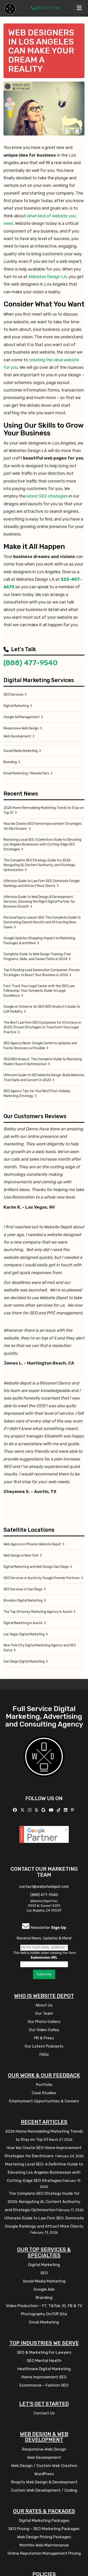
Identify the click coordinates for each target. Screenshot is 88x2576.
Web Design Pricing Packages (44, 2537)
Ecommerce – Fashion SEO (44, 2385)
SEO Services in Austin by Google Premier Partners (42, 1578)
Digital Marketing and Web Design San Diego (36, 1567)
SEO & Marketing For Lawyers (44, 2352)
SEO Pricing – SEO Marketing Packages (44, 2528)
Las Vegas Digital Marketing (24, 1634)
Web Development (17, 736)
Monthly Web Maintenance (44, 2545)
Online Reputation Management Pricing (44, 2553)
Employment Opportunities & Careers (44, 2101)
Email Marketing (44, 2322)
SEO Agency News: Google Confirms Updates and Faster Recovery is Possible (40, 1045)
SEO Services (13, 695)
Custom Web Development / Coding (44, 2490)
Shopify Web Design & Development (44, 2482)
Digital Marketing (16, 706)
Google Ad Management (22, 717)
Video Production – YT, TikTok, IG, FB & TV (44, 2305)
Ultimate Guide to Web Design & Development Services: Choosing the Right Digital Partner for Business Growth (39, 902)
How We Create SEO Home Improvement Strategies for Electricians (43, 826)
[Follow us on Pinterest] (73, 1810)
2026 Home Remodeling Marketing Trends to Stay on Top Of (44, 810)
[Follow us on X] (23, 1810)
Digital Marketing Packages (44, 2520)
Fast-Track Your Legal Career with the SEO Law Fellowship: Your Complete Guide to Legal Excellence (39, 991)
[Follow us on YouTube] (51, 1810)
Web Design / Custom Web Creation (44, 2465)
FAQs (44, 2054)
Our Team (44, 2013)
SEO (44, 2273)
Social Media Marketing (21, 751)
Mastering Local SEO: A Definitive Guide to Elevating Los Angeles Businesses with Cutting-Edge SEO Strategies (42, 844)
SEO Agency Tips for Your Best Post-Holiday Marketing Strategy (37, 1093)
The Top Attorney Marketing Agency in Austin (38, 1612)
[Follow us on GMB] (44, 1810)
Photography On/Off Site (44, 2314)
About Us (44, 2005)
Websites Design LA (47, 276)
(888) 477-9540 (45, 8)
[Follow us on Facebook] (15, 1810)
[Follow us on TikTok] (59, 1810)
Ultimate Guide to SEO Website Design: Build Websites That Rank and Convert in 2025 (44, 1077)
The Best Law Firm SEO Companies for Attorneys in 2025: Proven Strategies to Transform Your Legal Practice (42, 1027)
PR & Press (44, 2038)
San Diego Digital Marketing (24, 1661)
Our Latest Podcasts (44, 2046)
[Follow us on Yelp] (37, 1810)
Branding (10, 762)
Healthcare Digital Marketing (44, 2368)
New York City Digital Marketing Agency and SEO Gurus (40, 1647)
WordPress (44, 2473)
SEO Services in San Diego (23, 1589)
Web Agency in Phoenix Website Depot (32, 1544)
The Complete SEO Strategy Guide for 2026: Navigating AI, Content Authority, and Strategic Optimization (40, 865)
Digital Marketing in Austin (23, 1623)
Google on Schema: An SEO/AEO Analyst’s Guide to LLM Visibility (42, 1009)
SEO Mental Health (44, 2360)
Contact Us (44, 2413)
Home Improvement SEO (44, 2377)
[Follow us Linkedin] (66, 1810)
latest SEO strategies (47, 496)
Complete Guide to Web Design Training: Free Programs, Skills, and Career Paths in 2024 (37, 956)
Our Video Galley (44, 2029)
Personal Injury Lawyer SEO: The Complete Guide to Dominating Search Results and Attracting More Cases (42, 922)
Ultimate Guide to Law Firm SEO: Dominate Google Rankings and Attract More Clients (42, 883)
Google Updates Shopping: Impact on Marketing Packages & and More (39, 940)
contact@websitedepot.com (44, 1886)
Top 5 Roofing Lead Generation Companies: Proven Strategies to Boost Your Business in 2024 (42, 972)
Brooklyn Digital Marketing (23, 1601)
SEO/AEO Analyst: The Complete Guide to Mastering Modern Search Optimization (43, 1061)
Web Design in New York (21, 1556)
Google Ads (44, 2289)
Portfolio (44, 2084)
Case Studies (44, 2092)
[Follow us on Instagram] (30, 1810)
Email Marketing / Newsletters (26, 773)
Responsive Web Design (21, 728)
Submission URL (44, 1958)
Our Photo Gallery (44, 2021)
